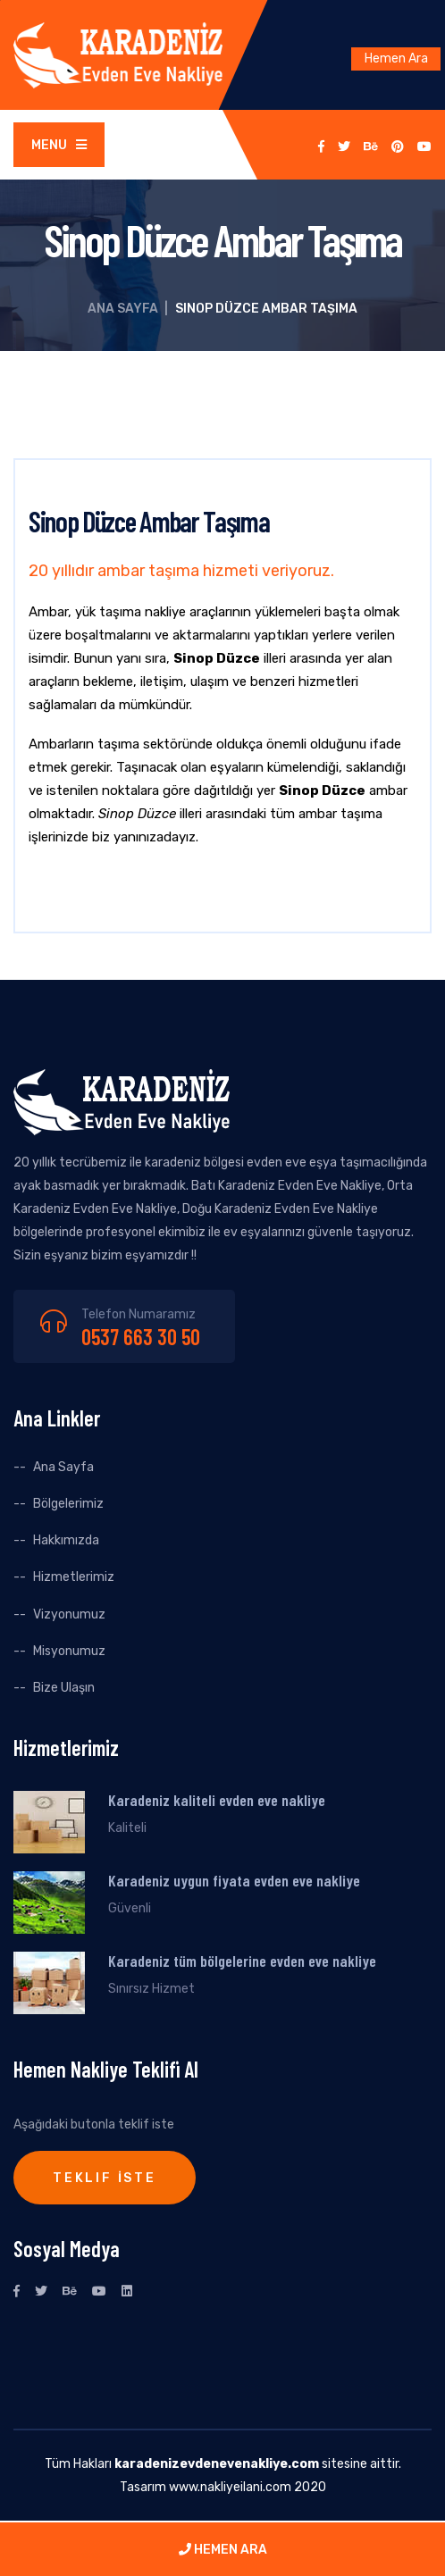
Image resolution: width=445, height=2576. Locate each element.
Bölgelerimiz (68, 1504)
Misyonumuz (69, 1651)
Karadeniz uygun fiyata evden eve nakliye (234, 1880)
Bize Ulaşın (64, 1688)
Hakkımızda (66, 1540)
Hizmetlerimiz (73, 1577)
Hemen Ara (396, 58)
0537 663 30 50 (140, 1337)
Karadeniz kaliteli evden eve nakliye (216, 1800)
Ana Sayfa (123, 308)
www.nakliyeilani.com (230, 2487)
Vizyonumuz (69, 1614)
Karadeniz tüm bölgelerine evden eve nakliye (242, 1960)
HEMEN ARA (223, 2549)
